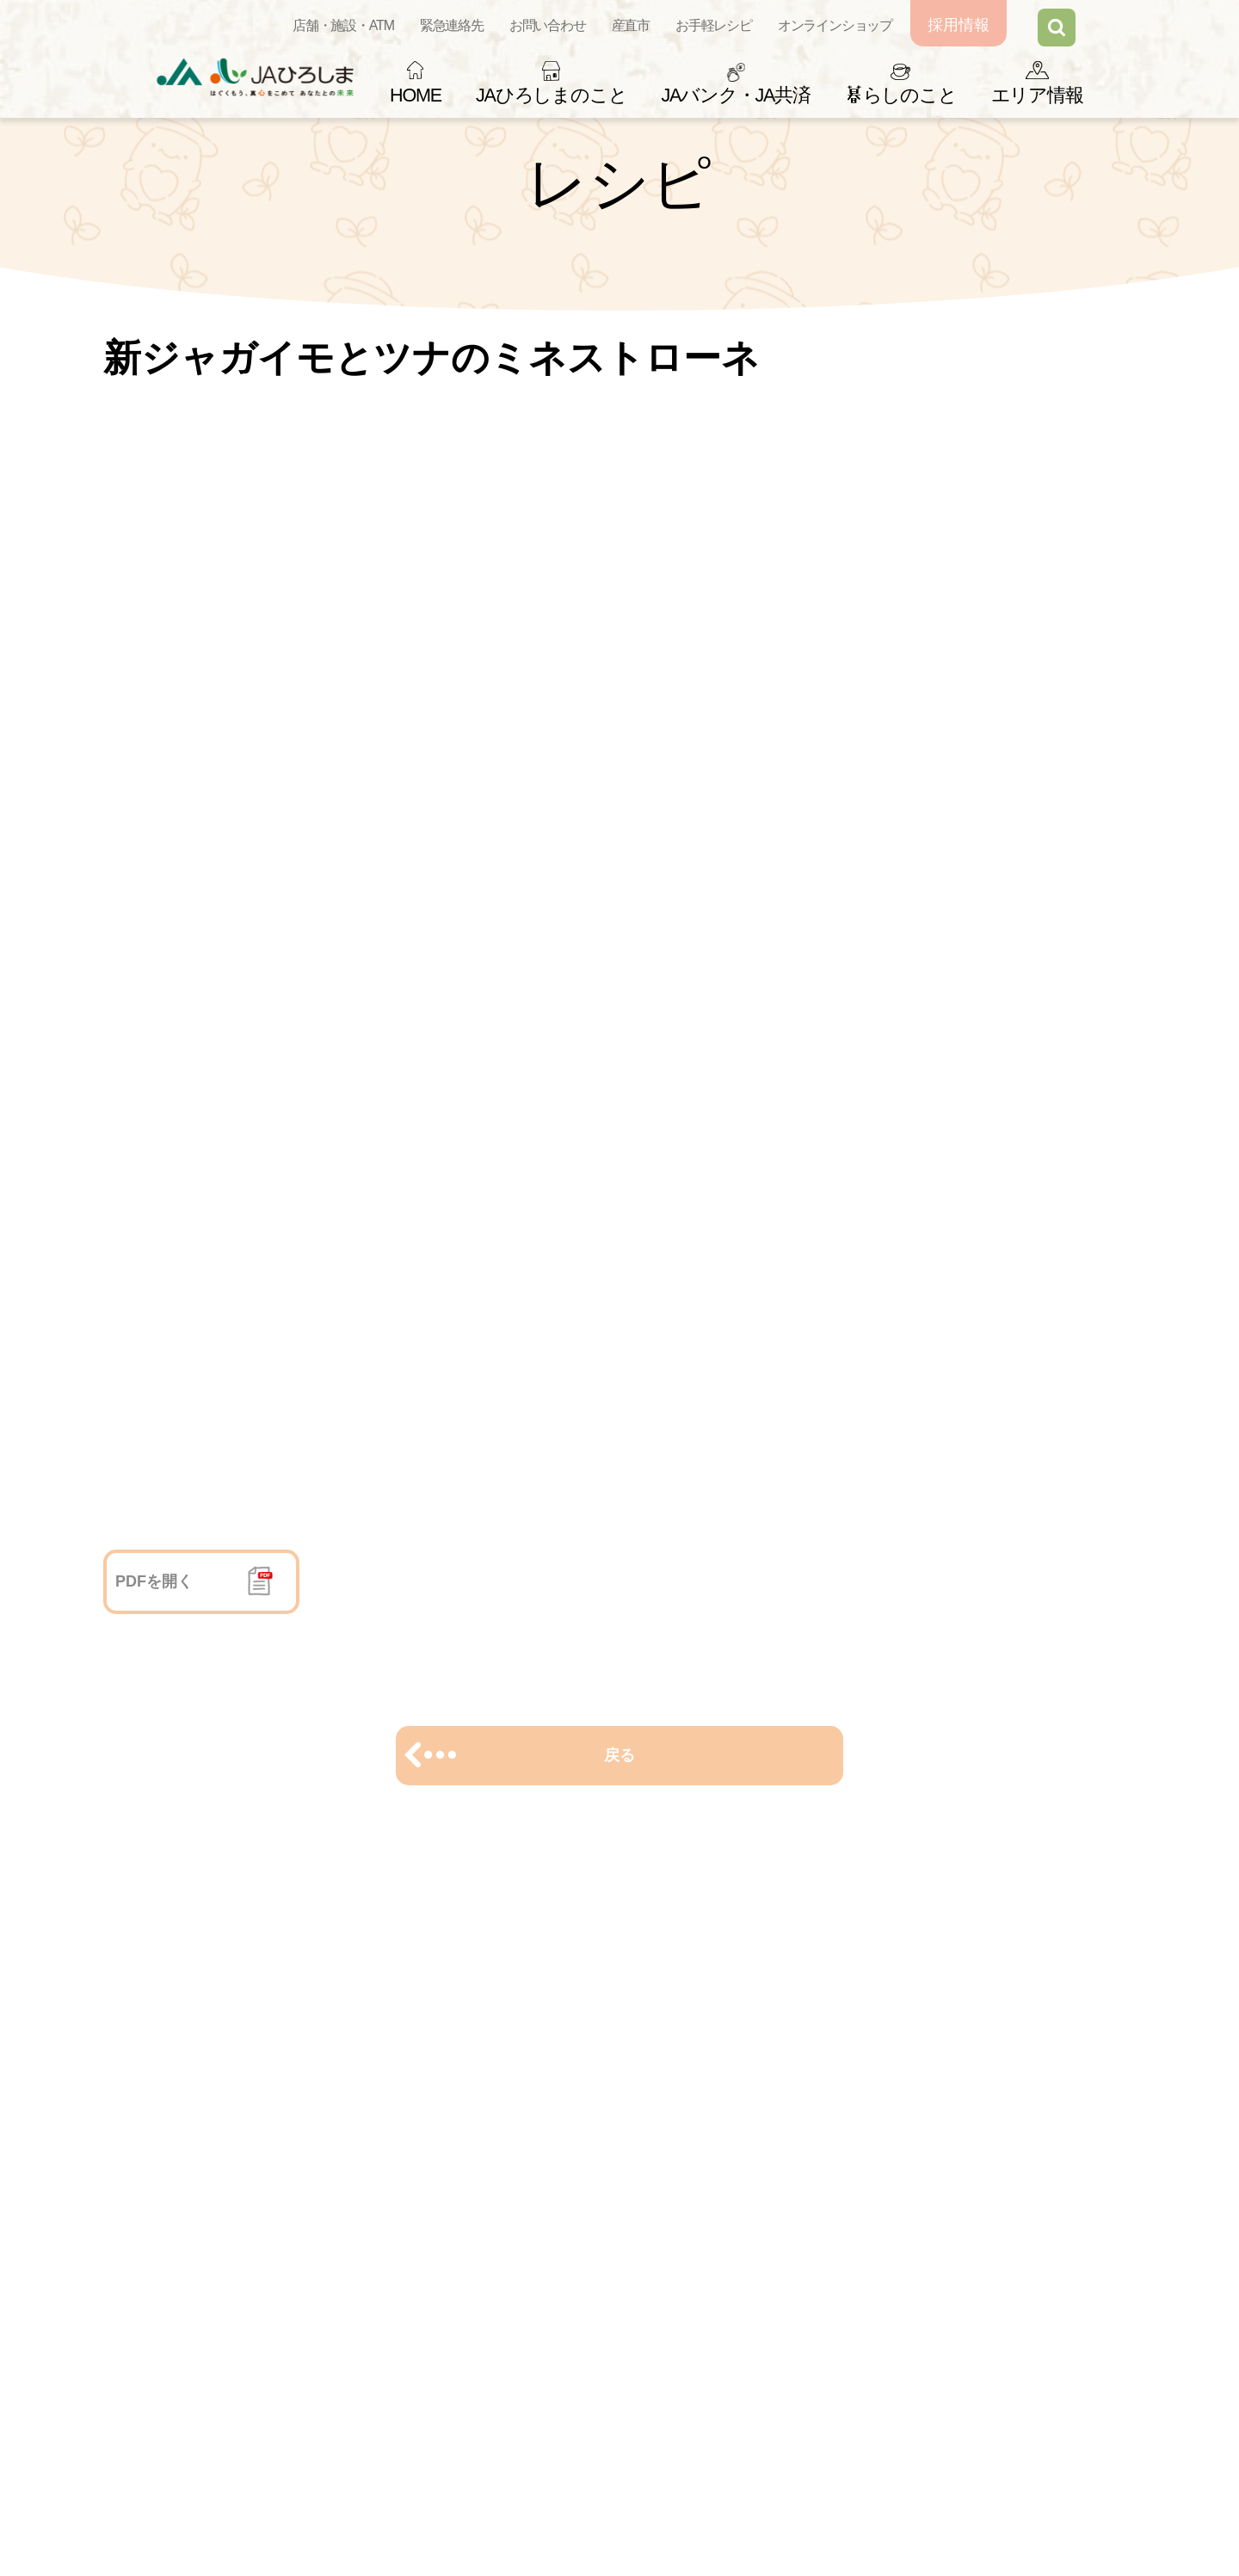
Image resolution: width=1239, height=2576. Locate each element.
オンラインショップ (835, 25)
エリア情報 (1037, 95)
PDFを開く (154, 1581)
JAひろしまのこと (551, 95)
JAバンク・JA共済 (735, 95)
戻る (619, 1755)
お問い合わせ (547, 25)
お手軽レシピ (713, 25)
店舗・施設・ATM (343, 25)
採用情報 (958, 25)
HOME (415, 95)
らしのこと (901, 95)
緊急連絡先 (452, 25)
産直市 (631, 25)
